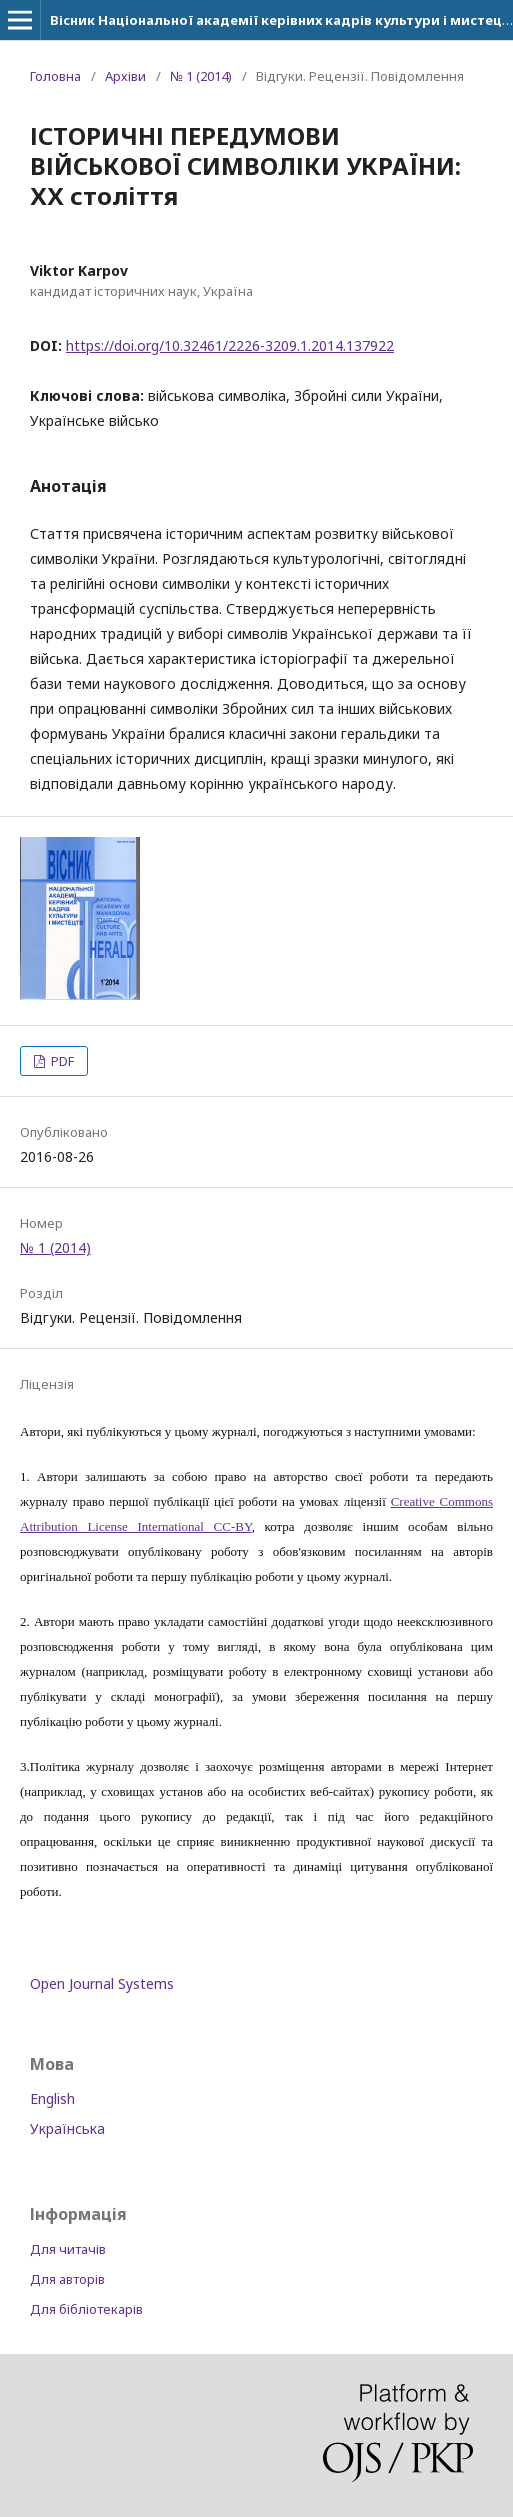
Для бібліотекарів (86, 2309)
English (52, 2098)
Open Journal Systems (102, 1983)
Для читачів (68, 2249)
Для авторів (67, 2279)
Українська (67, 2128)
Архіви (125, 76)
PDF (61, 1061)
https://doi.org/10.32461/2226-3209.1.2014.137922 (230, 345)
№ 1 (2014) (201, 76)
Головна (55, 76)
